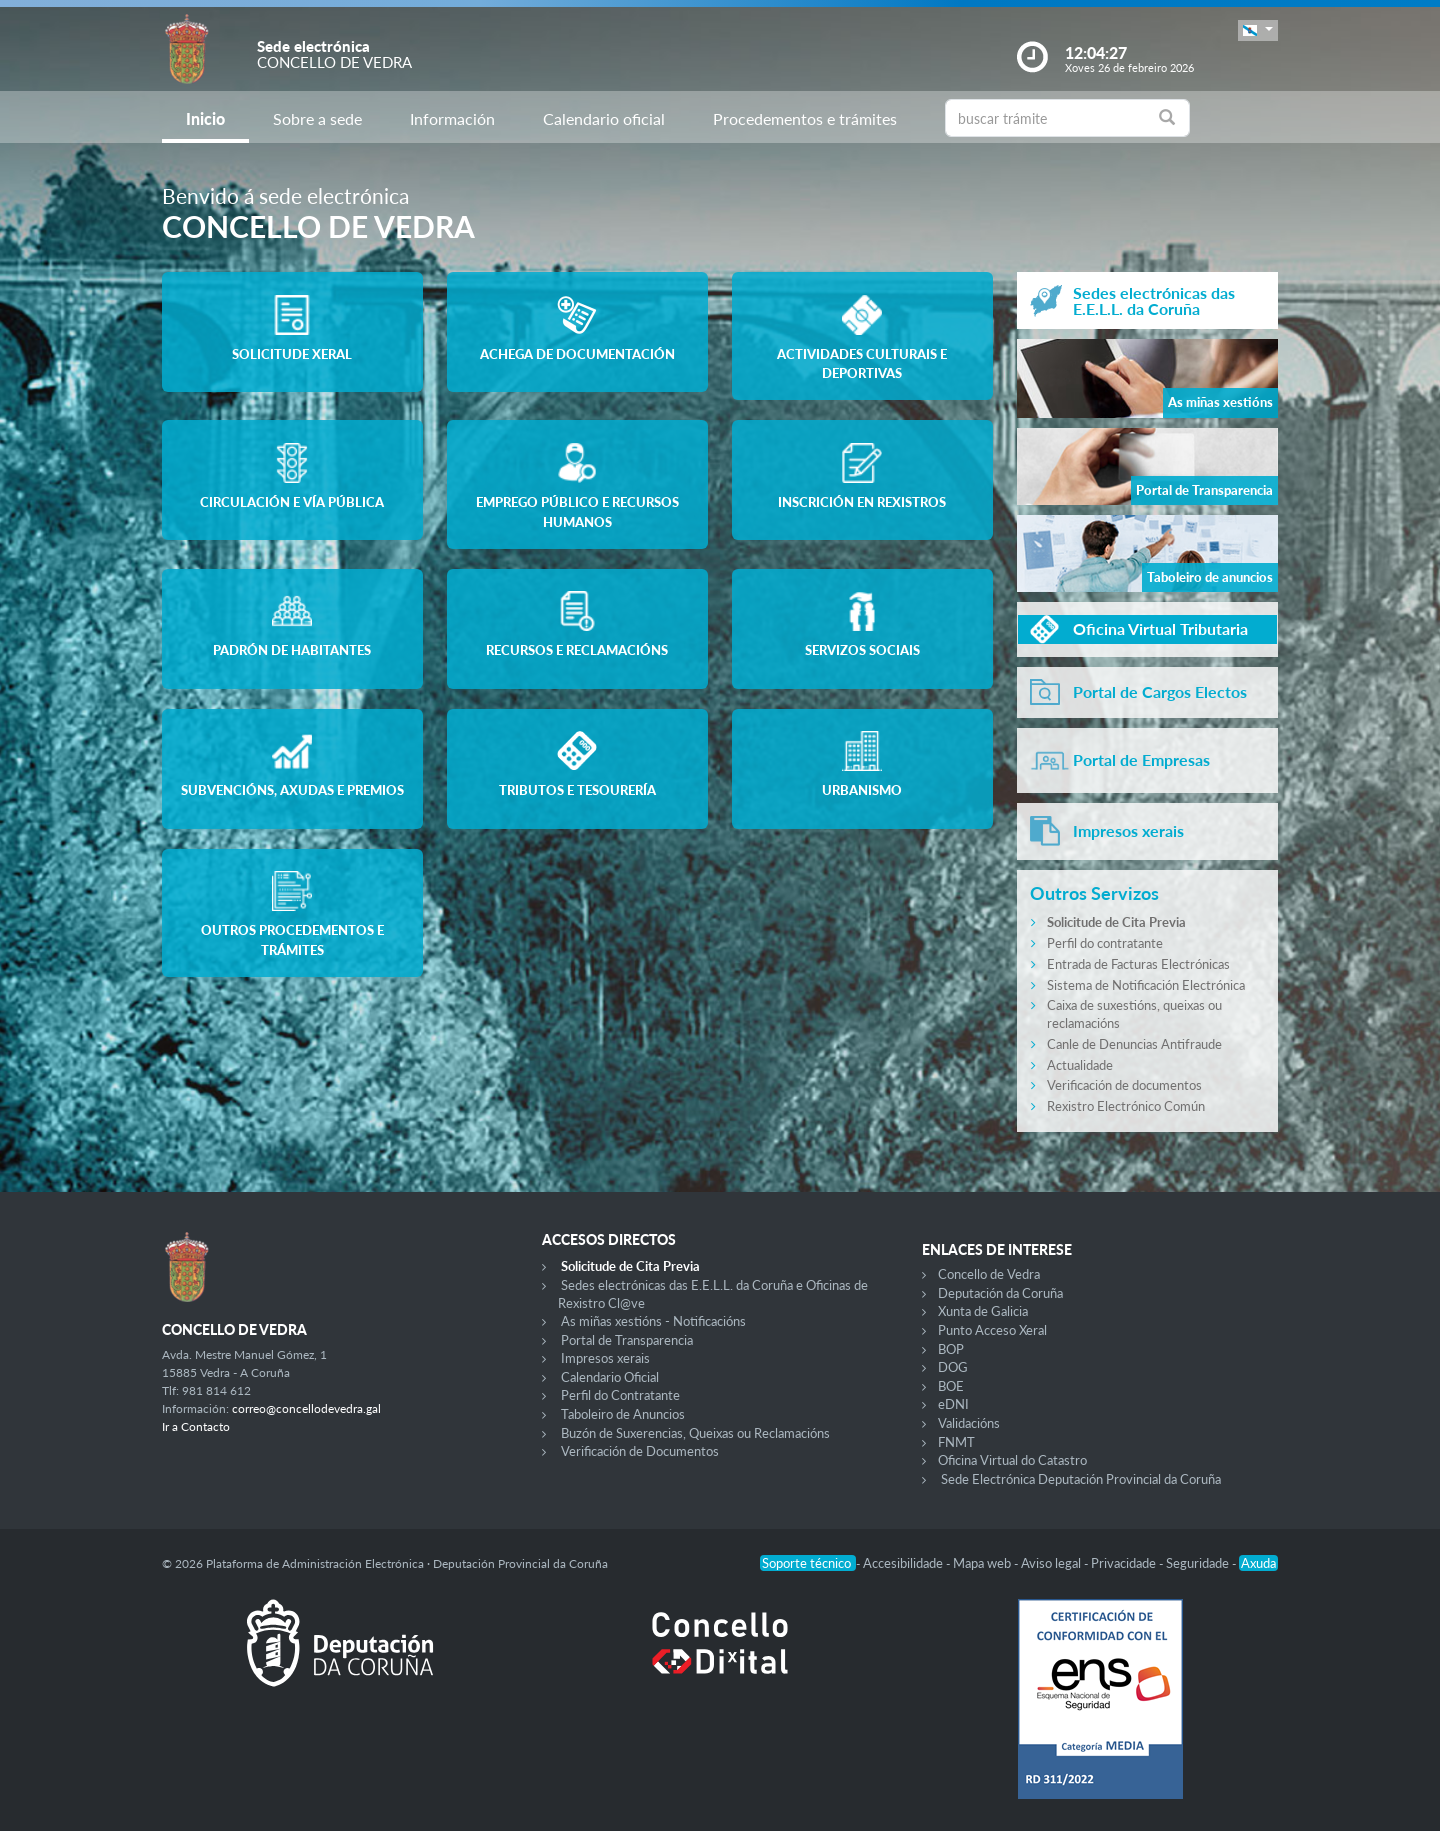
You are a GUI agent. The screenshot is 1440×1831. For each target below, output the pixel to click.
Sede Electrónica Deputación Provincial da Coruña (1081, 1479)
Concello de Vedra (989, 1274)
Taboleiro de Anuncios (623, 1414)
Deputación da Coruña (1000, 1293)
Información (452, 118)
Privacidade (1125, 1563)
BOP (951, 1349)
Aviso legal (1052, 1563)
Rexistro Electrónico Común (1126, 1106)
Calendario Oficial (610, 1377)
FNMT (956, 1442)
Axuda (1258, 1563)
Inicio (205, 118)
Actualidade (1080, 1065)
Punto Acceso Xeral (992, 1330)
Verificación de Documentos (640, 1451)
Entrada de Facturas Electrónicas (1138, 964)
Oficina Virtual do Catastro (1012, 1460)
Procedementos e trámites (805, 118)
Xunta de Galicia (983, 1311)
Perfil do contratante (1105, 943)
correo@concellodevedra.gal (306, 1408)
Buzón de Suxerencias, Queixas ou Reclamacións (695, 1433)
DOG (953, 1367)
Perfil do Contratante (620, 1395)
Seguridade (1199, 1563)
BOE (951, 1386)
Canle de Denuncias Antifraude (1134, 1044)
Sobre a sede (317, 118)
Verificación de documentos (1124, 1085)
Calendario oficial (604, 118)
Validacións (969, 1423)
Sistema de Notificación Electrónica (1146, 985)
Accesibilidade (904, 1563)
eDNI (953, 1404)
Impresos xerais (605, 1358)
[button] (1258, 30)
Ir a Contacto (196, 1426)
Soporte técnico (808, 1563)
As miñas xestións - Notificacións (653, 1321)
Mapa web (983, 1563)
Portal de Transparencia (627, 1340)
